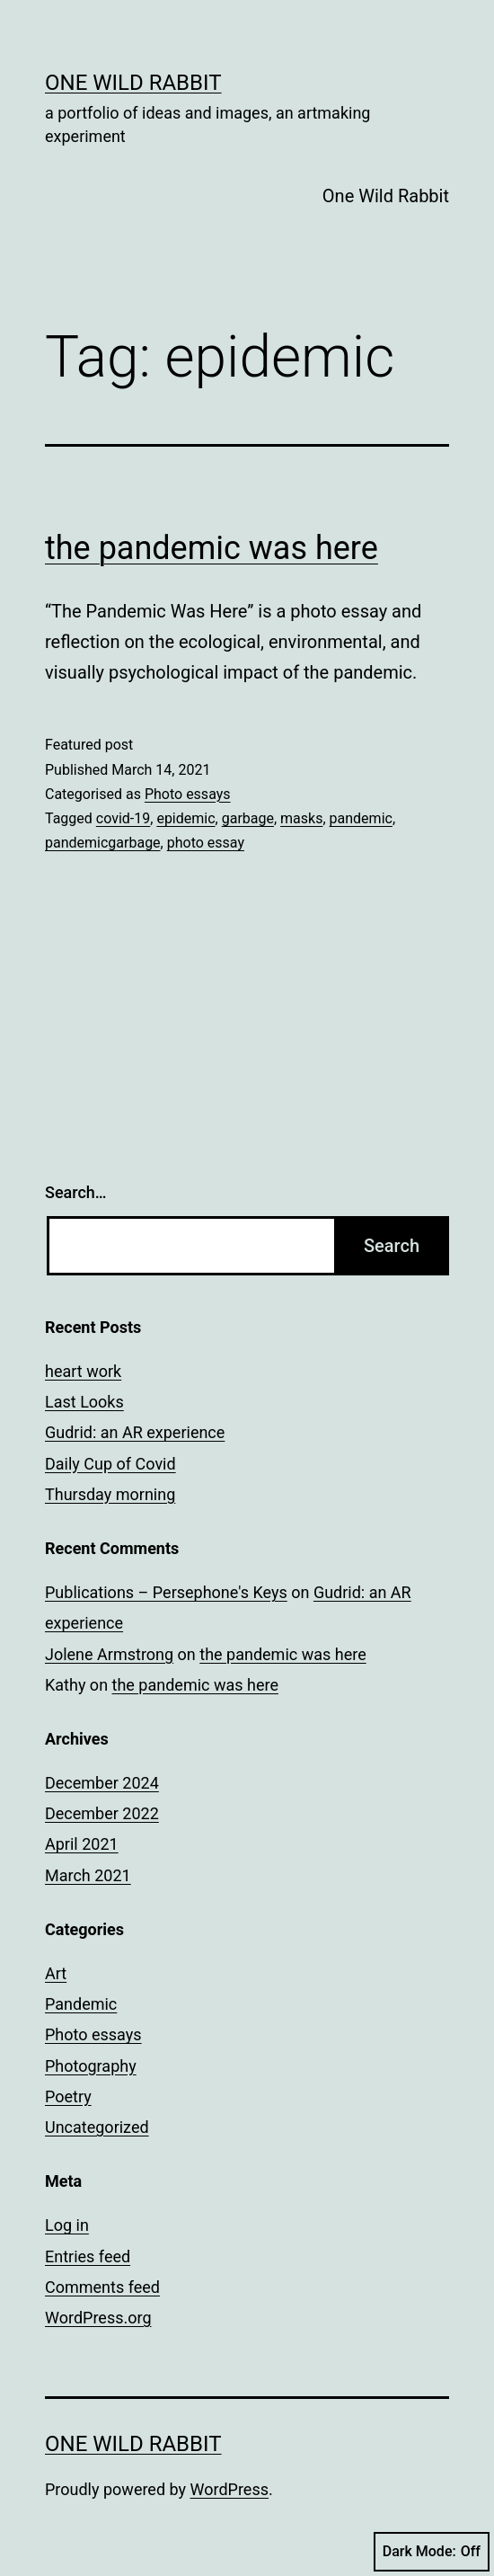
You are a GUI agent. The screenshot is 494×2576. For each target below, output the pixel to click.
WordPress (229, 2489)
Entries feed (87, 2256)
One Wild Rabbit (133, 82)
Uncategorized (97, 2127)
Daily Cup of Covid (110, 1463)
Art (55, 1973)
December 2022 (102, 1813)
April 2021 (82, 1843)
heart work (83, 1371)
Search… (76, 1192)
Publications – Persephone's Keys (166, 1592)
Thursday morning (110, 1494)
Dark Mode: (432, 2552)
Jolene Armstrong (109, 1654)
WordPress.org (98, 2317)
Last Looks (84, 1401)
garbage (248, 818)
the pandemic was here (211, 548)
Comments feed (102, 2287)
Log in (67, 2225)
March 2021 (88, 1875)
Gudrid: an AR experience (135, 1432)
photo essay (205, 842)
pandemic (361, 818)
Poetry (68, 2096)
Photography (91, 2065)
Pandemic (81, 2003)
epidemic (185, 818)
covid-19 (123, 818)
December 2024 (102, 1782)
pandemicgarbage (103, 842)
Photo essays (188, 794)
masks (301, 818)
